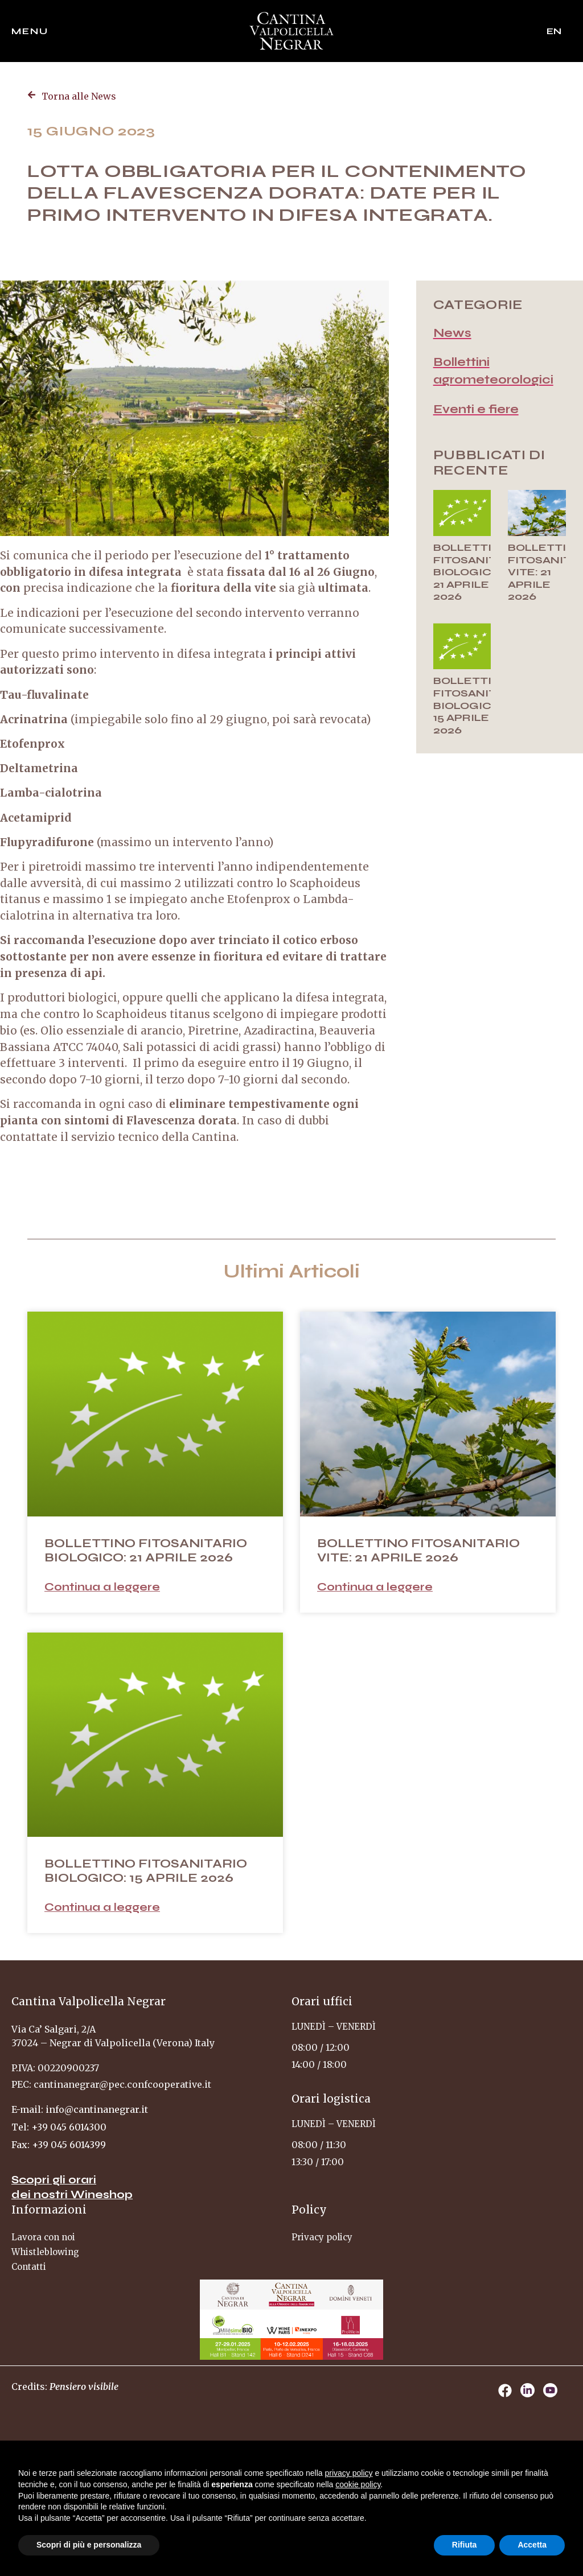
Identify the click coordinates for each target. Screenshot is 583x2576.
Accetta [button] (532, 2544)
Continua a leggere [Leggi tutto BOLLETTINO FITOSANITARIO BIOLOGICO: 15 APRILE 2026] (102, 1907)
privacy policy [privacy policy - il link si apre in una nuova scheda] (349, 2473)
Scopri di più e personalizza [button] (88, 2544)
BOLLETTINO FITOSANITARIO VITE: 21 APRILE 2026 (418, 1550)
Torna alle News (79, 96)
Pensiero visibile (84, 2386)
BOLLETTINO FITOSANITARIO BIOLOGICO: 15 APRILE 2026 (479, 705)
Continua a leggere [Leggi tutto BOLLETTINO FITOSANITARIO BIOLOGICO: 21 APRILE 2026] (102, 1586)
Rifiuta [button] (464, 2544)
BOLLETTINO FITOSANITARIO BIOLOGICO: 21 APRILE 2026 (479, 572)
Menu (29, 31)
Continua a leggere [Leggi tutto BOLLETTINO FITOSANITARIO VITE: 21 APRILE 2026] (375, 1586)
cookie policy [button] (357, 2484)
